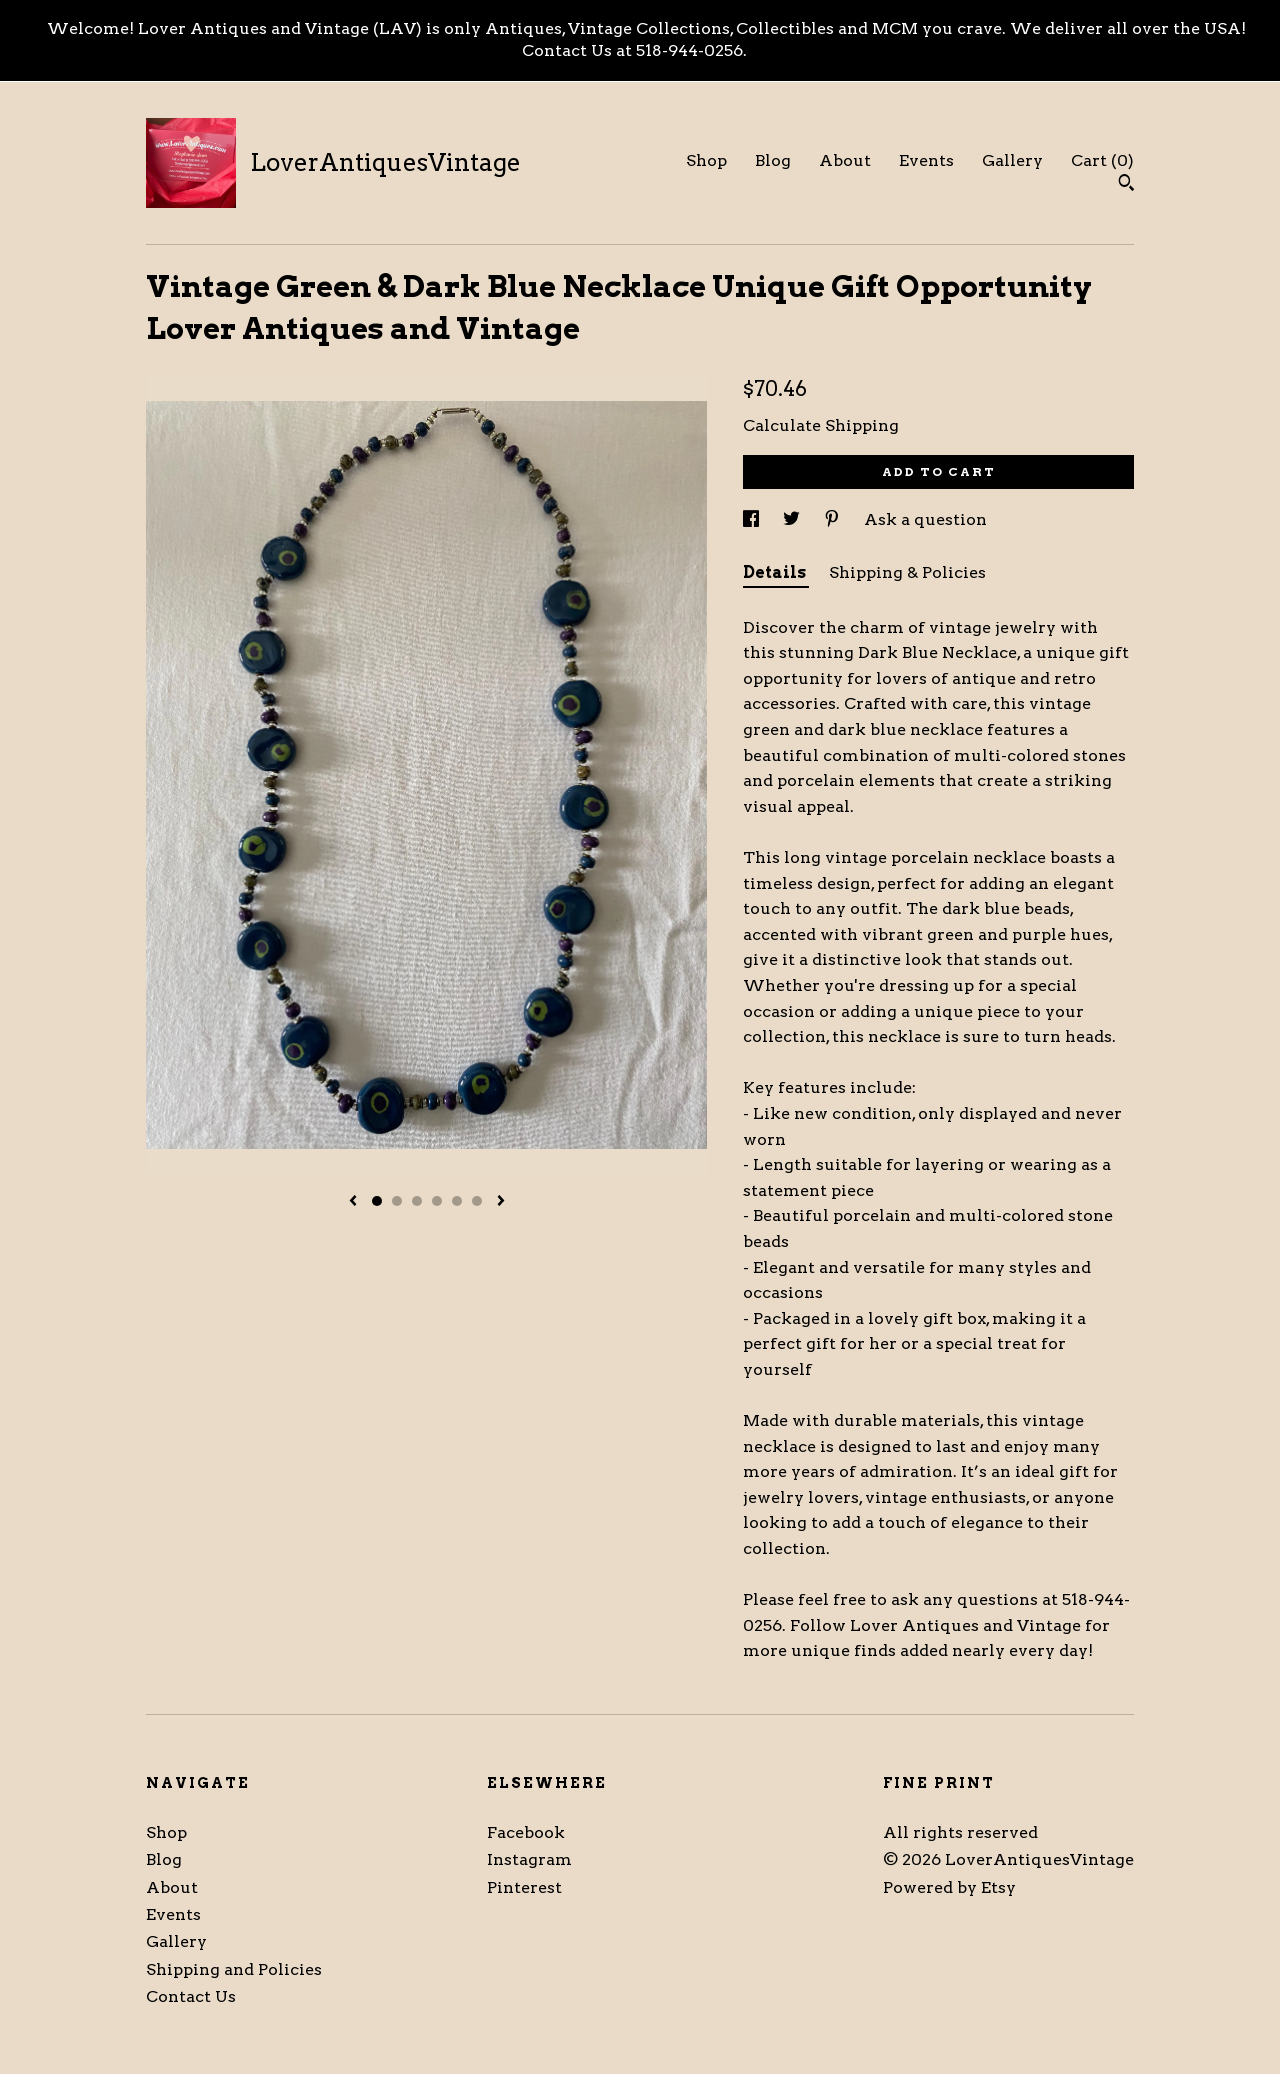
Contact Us (191, 1996)
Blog (773, 160)
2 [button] (397, 1201)
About (845, 160)
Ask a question (925, 519)
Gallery (1012, 160)
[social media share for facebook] (753, 519)
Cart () (1102, 160)
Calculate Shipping (821, 425)
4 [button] (437, 1201)
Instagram (529, 1859)
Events (926, 160)
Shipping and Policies (234, 1969)
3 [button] (417, 1201)
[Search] (1126, 185)
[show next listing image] (501, 1202)
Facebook (526, 1832)
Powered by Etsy (949, 1887)
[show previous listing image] (353, 1202)
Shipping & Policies (907, 572)
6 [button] (477, 1201)
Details (776, 572)
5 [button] (457, 1201)
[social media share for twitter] (793, 519)
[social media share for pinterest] (834, 519)
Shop (706, 160)
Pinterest (524, 1887)
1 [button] (377, 1201)
